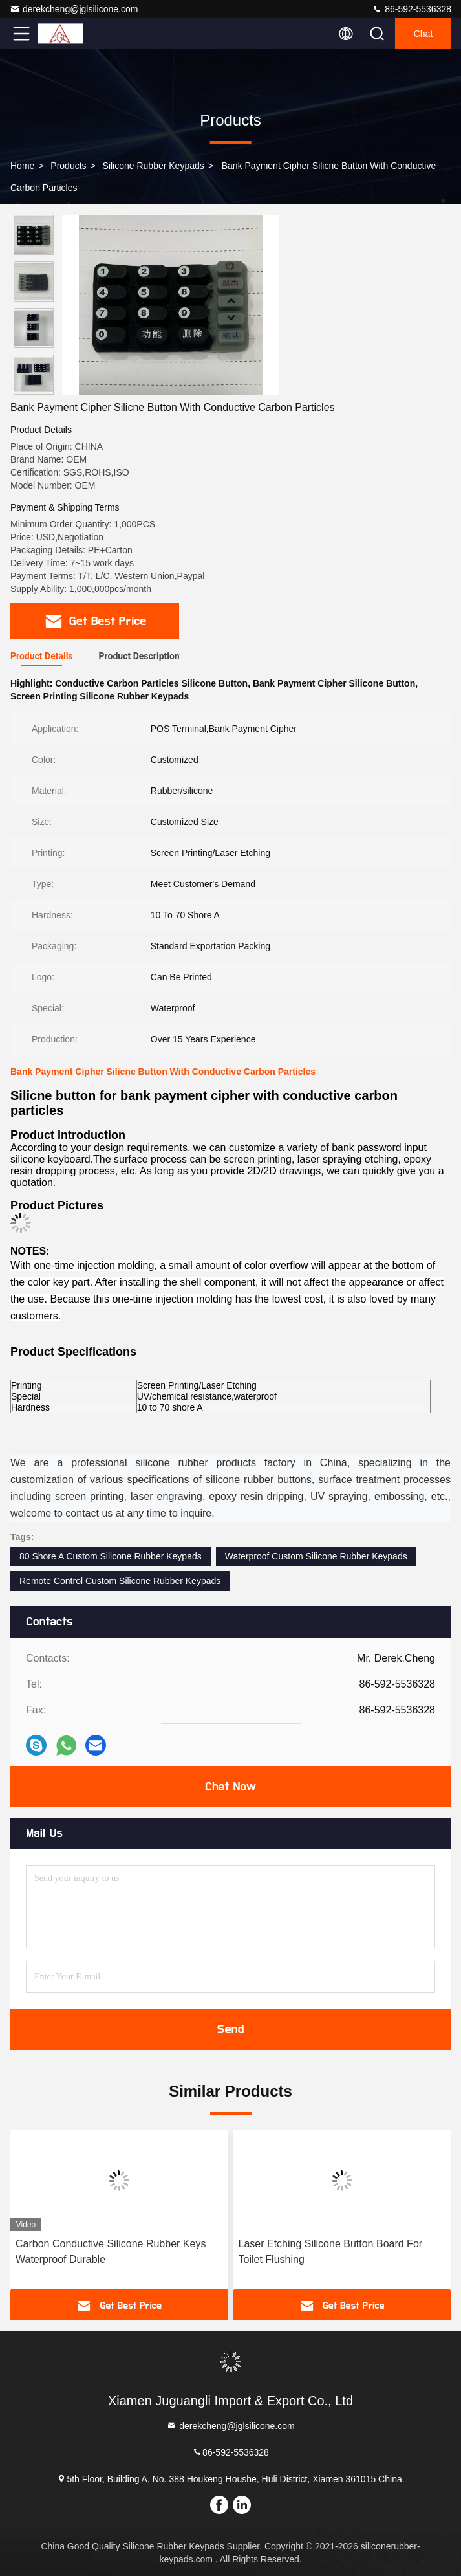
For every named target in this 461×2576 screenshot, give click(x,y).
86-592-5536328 (411, 9)
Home (22, 165)
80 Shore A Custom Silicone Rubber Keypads (110, 1556)
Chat (423, 33)
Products (68, 165)
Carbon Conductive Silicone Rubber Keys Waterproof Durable (111, 2251)
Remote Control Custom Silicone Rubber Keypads (119, 1581)
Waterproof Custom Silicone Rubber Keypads (316, 1556)
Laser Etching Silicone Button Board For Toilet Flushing (331, 2251)
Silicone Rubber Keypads (153, 165)
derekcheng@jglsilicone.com (74, 9)
